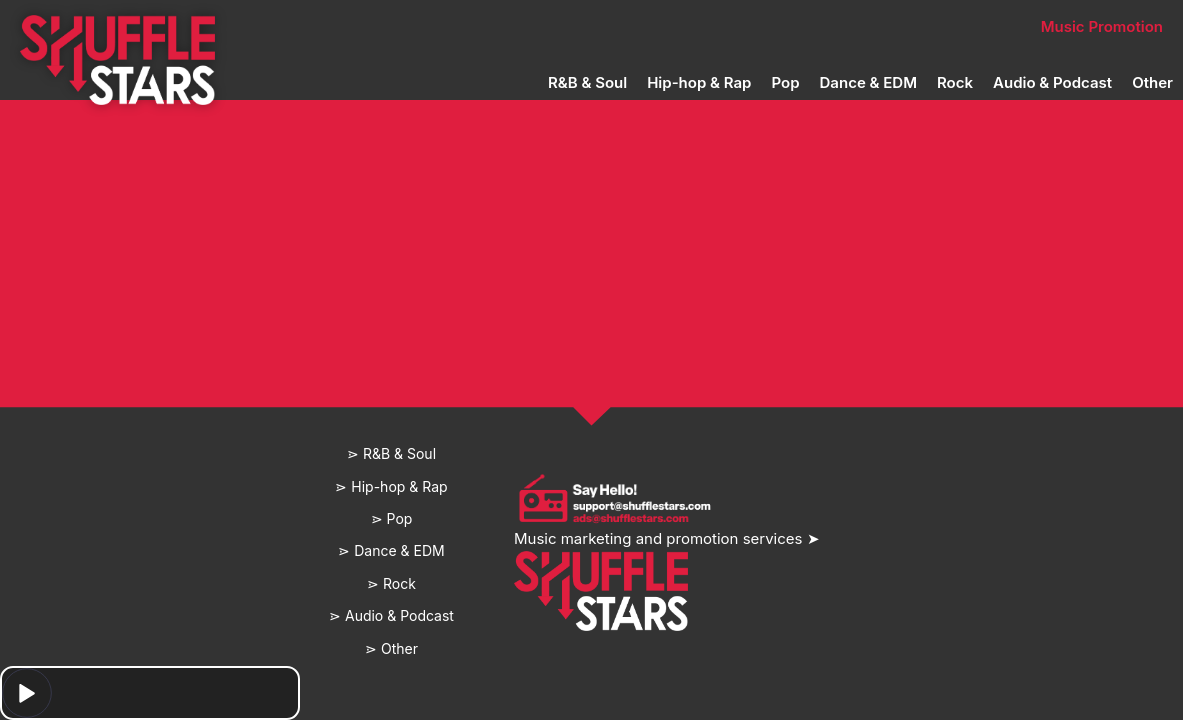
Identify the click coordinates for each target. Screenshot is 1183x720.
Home (279, 26)
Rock (955, 82)
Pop (785, 82)
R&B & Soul (587, 82)
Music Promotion (1102, 26)
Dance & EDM (868, 82)
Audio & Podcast (1052, 82)
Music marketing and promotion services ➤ (667, 538)
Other (1152, 82)
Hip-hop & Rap (699, 82)
